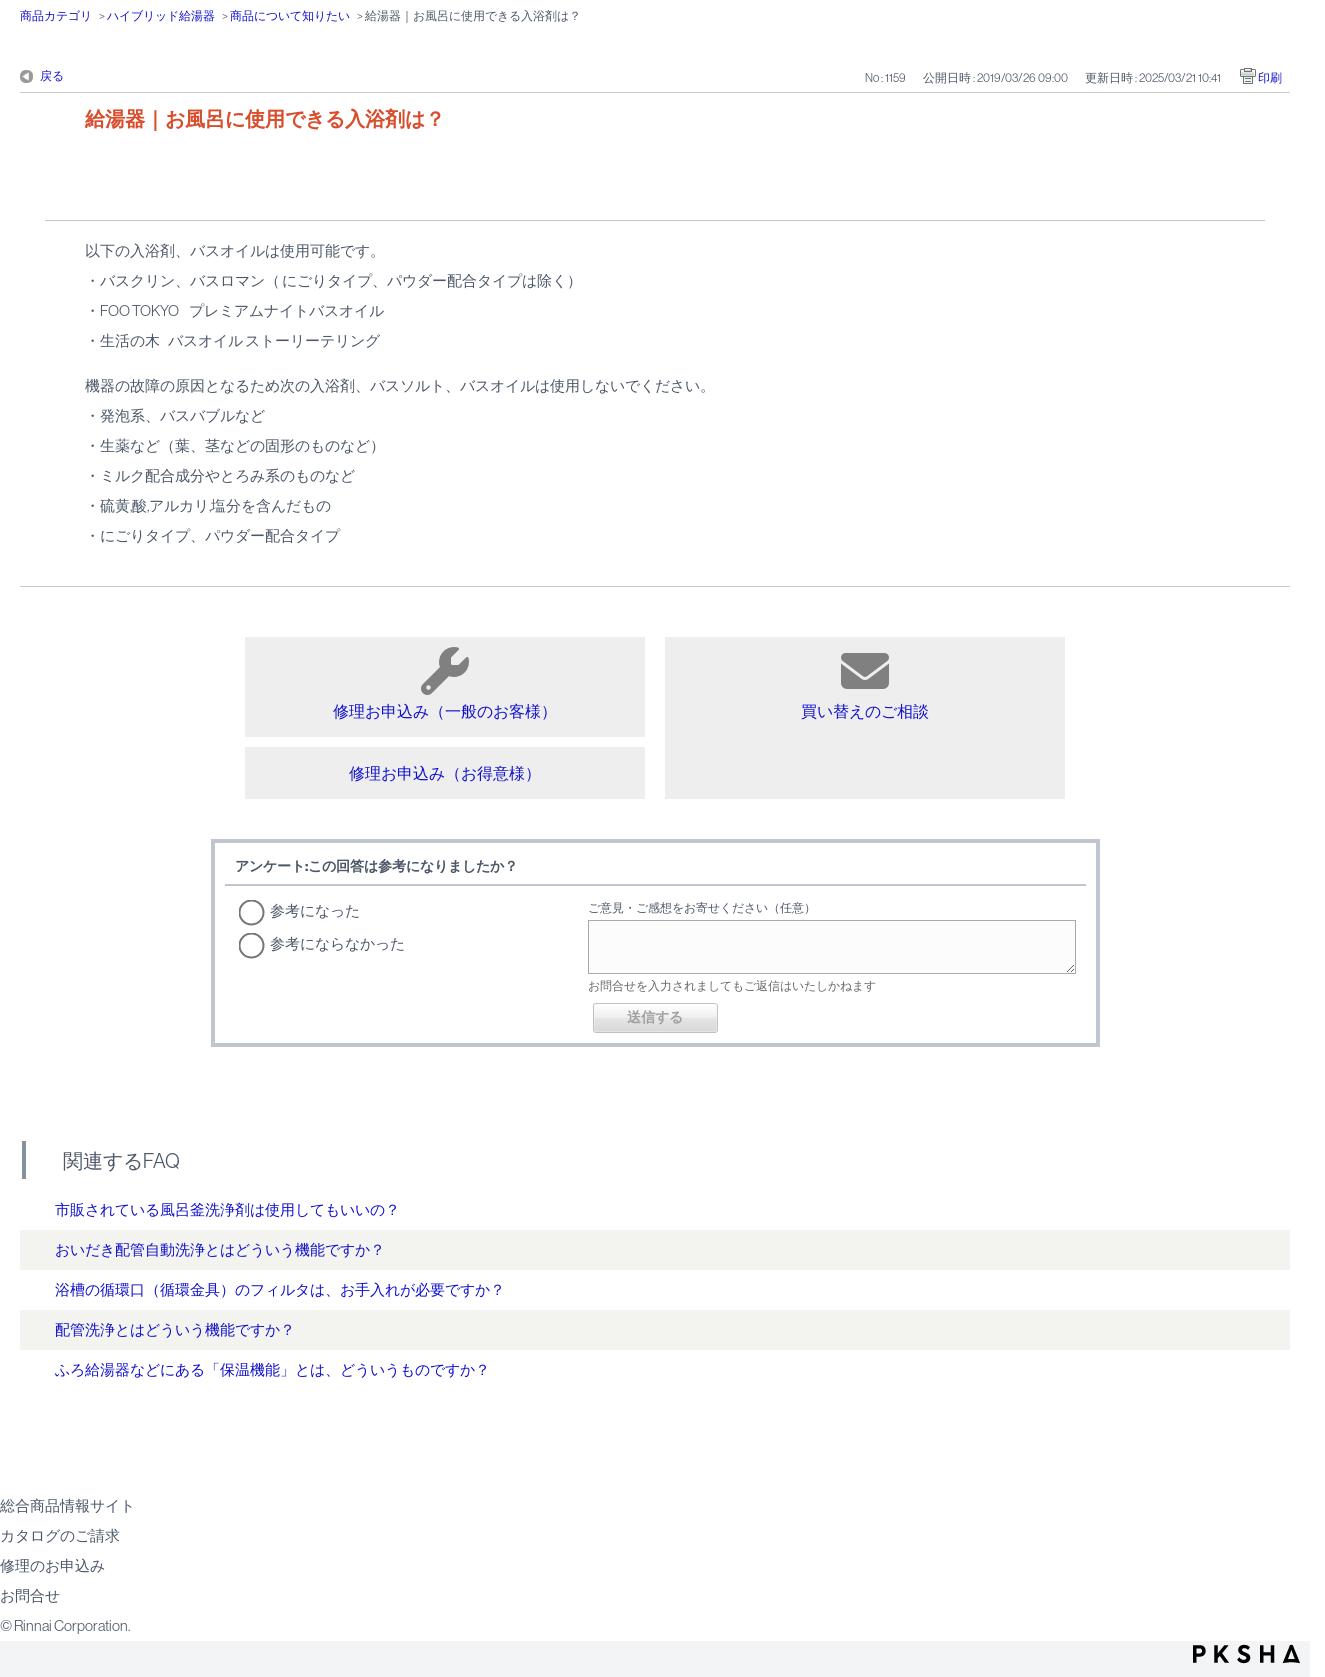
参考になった (315, 910)
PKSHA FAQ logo (1246, 1654)
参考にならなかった (337, 943)
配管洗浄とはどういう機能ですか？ (175, 1329)
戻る (52, 76)
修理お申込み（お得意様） (445, 773)
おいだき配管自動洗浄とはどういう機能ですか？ (220, 1249)
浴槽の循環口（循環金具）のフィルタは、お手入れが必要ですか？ (280, 1289)
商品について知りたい (290, 16)
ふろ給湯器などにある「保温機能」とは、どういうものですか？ (272, 1369)
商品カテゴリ (56, 16)
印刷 (1270, 78)
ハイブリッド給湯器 (161, 16)
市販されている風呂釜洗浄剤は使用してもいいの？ (227, 1209)
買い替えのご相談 (865, 683)
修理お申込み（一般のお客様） (445, 683)
